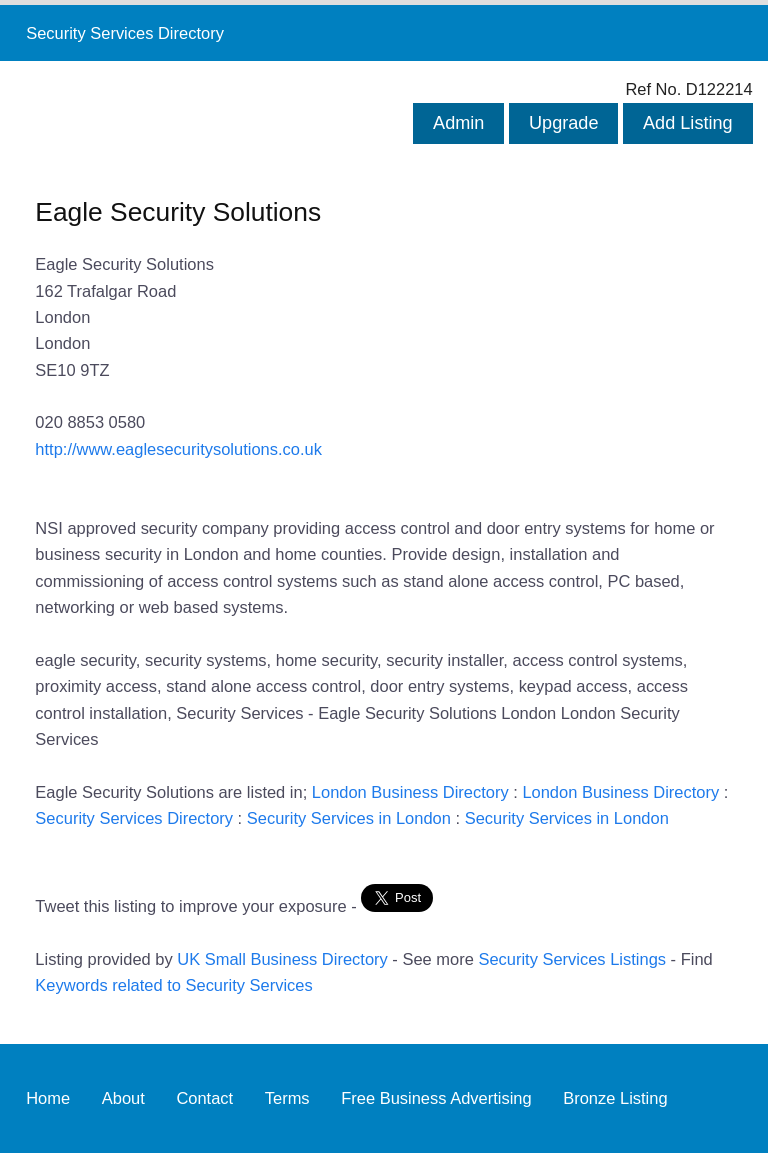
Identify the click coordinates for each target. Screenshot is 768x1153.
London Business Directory (410, 792)
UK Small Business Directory (282, 959)
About (123, 1098)
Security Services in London (349, 818)
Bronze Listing (615, 1098)
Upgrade (563, 123)
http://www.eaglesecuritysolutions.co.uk (178, 449)
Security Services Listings (572, 959)
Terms (287, 1098)
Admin (458, 123)
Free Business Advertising (436, 1098)
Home (48, 1098)
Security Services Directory (125, 33)
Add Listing (688, 123)
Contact (204, 1098)
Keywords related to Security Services (173, 985)
